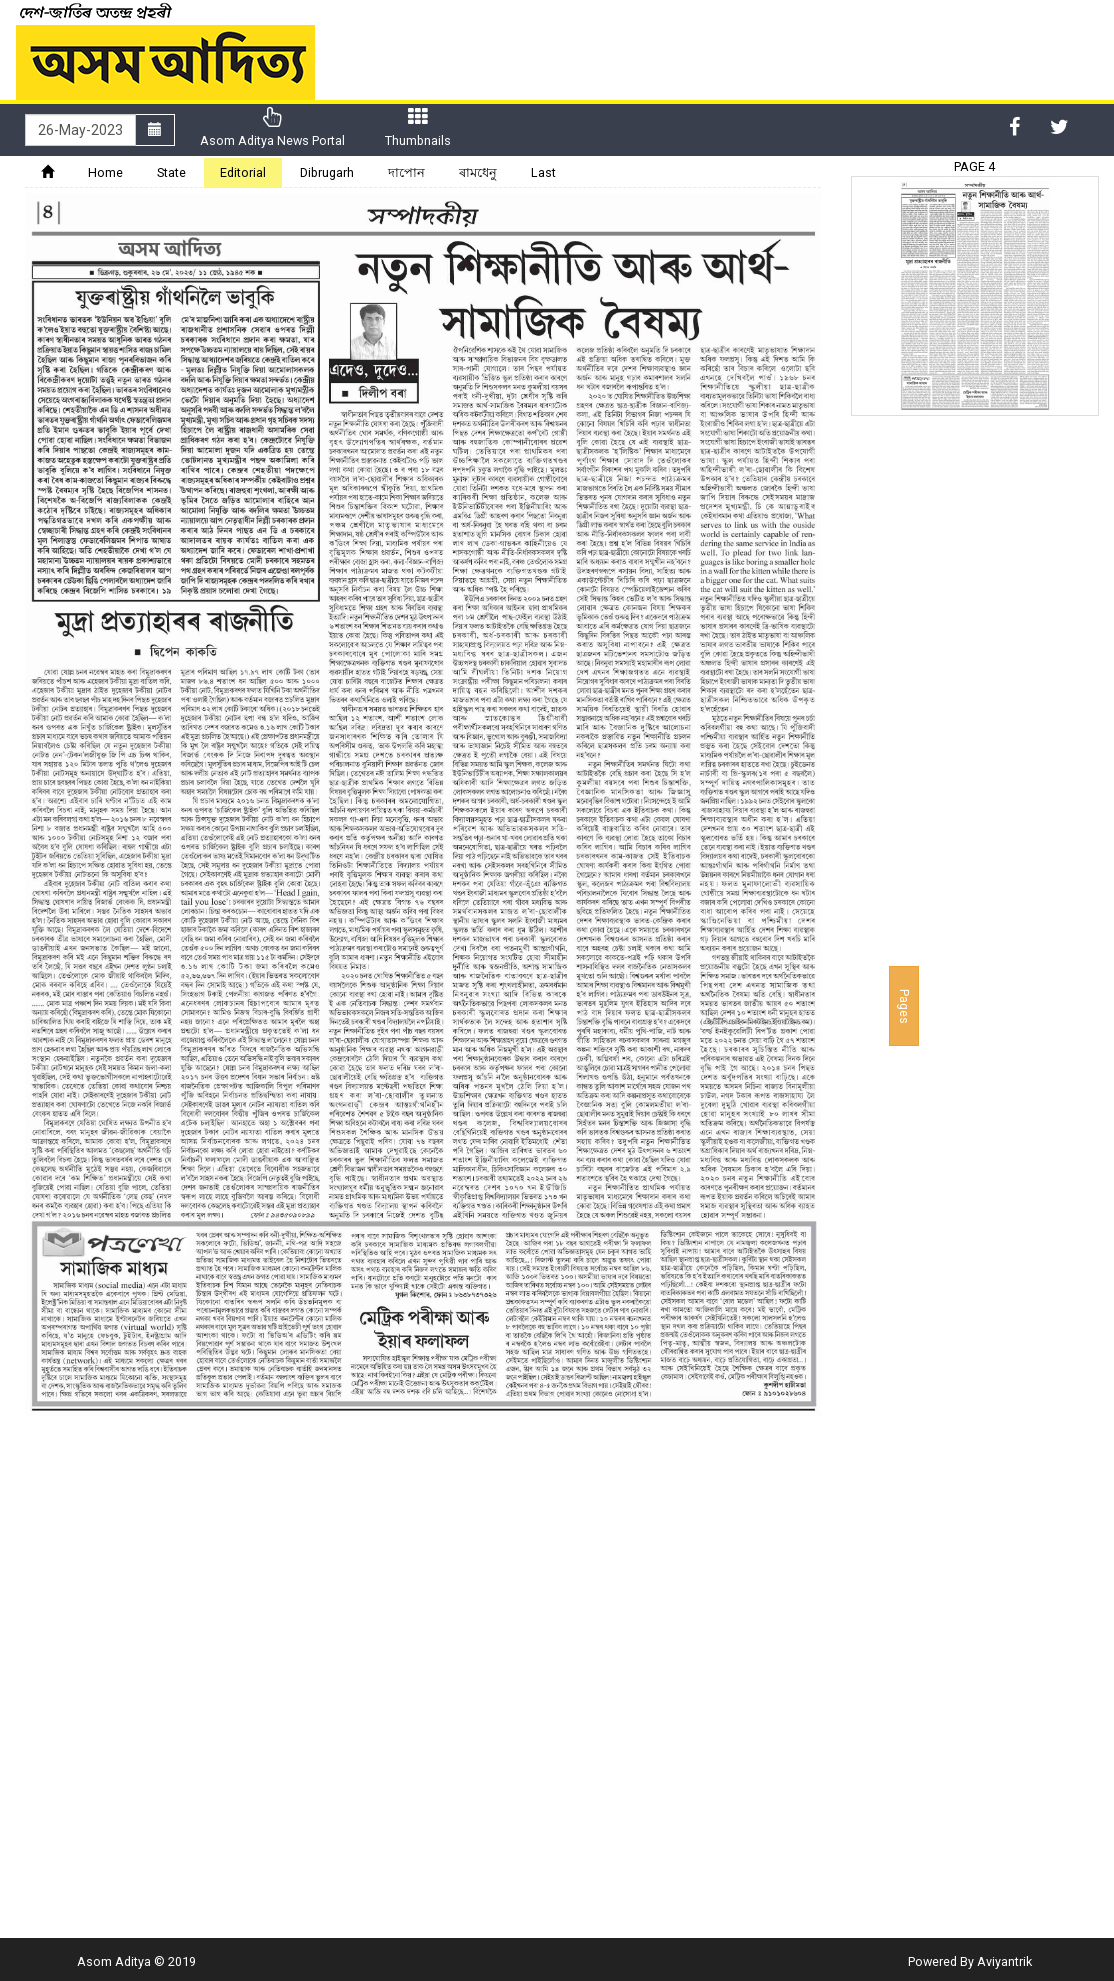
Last (543, 172)
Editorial (243, 172)
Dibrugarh (327, 172)
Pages (904, 1005)
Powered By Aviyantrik (970, 1961)
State (171, 172)
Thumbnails (418, 127)
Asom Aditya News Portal (272, 127)
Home (105, 172)
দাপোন (406, 172)
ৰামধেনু (478, 172)
